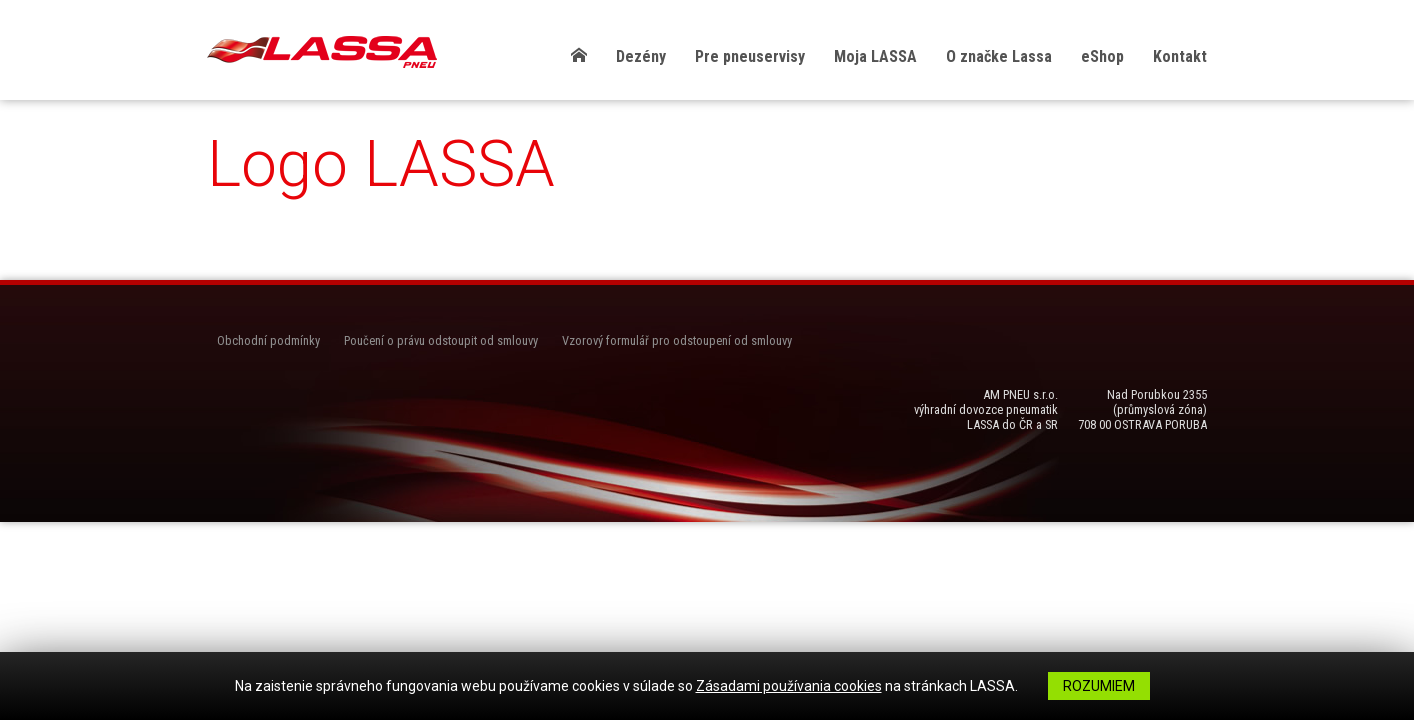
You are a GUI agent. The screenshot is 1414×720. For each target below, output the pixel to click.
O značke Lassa (999, 56)
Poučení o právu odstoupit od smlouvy (441, 340)
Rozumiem (1099, 686)
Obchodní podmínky (268, 340)
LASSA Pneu (322, 52)
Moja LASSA (875, 56)
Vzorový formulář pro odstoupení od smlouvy (677, 340)
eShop (1102, 56)
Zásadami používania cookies (789, 686)
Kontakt (1180, 56)
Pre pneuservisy (750, 56)
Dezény (641, 56)
